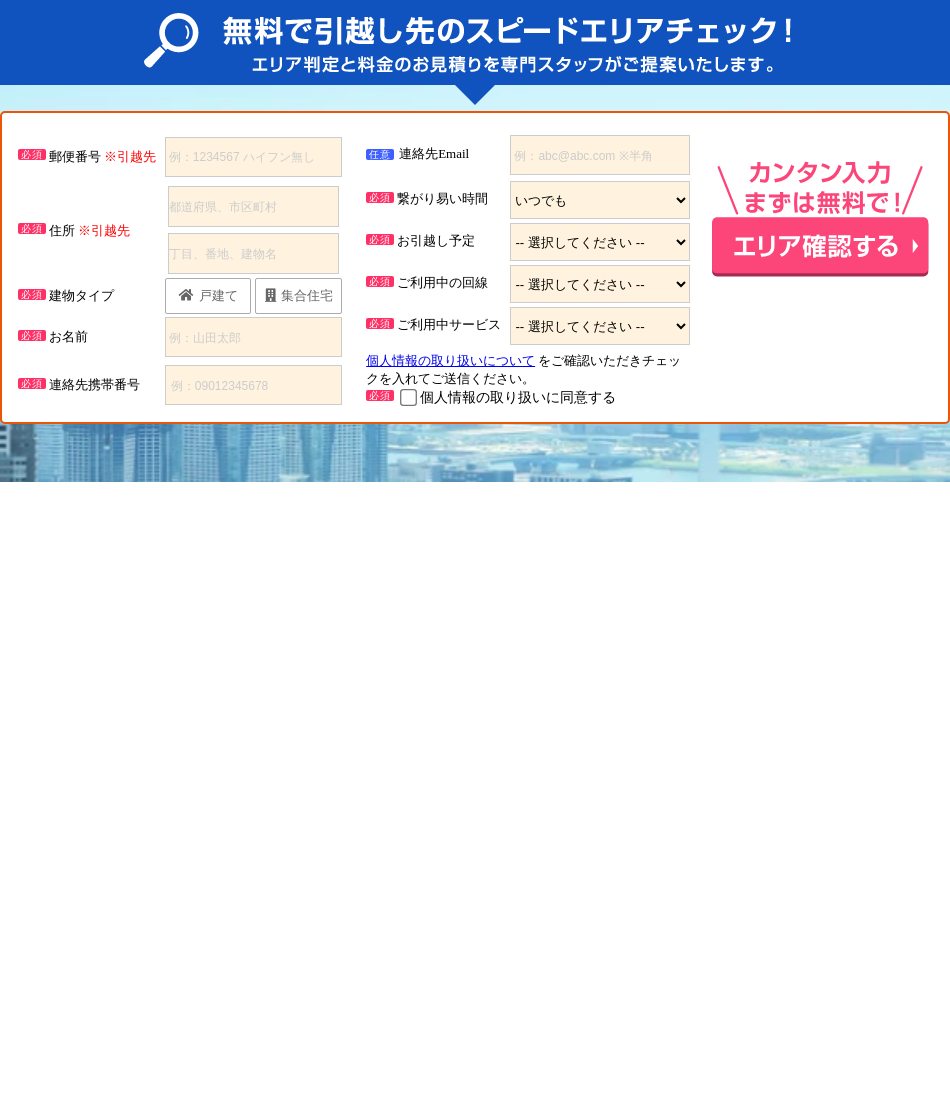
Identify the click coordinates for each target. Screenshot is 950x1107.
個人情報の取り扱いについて (450, 360)
